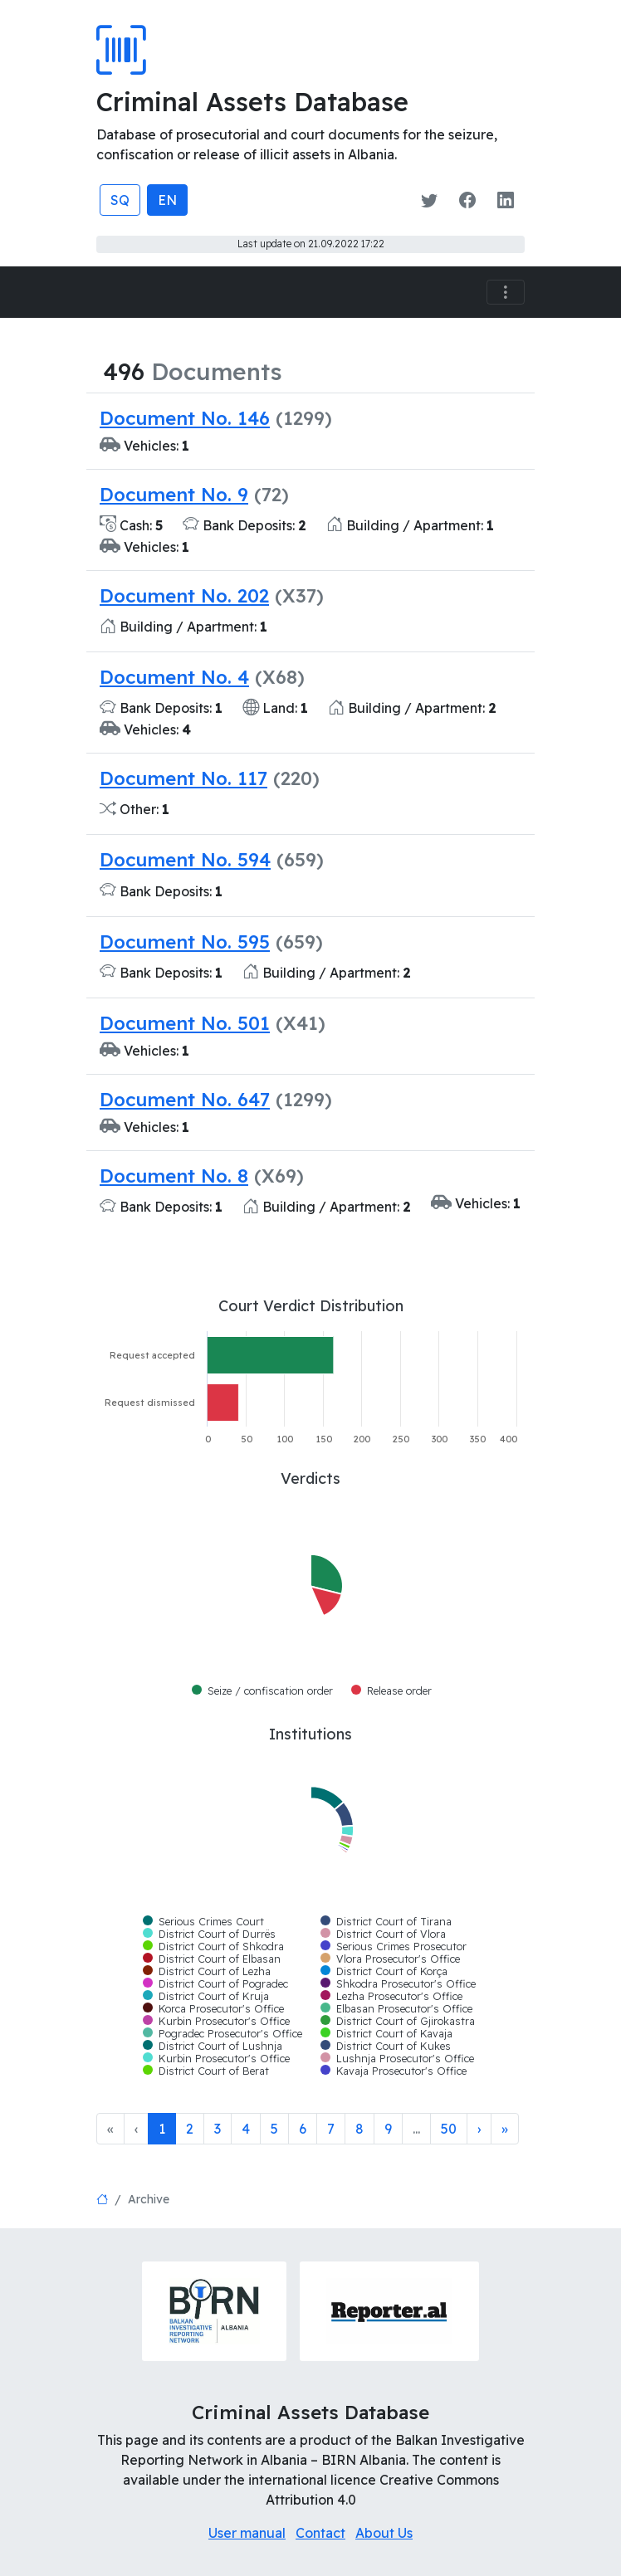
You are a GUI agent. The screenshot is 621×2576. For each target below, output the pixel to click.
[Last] (505, 2128)
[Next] (479, 2128)
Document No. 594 (185, 859)
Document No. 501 (185, 1023)
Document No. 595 (185, 941)
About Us (384, 2533)
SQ (120, 200)
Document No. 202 (184, 595)
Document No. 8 (174, 1176)
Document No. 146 (185, 418)
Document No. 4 (174, 677)
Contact (320, 2533)
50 (449, 2128)
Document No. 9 (174, 494)
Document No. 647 (185, 1099)
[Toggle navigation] (506, 292)
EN (167, 200)
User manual (247, 2533)
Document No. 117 (183, 778)
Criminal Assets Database (252, 101)
